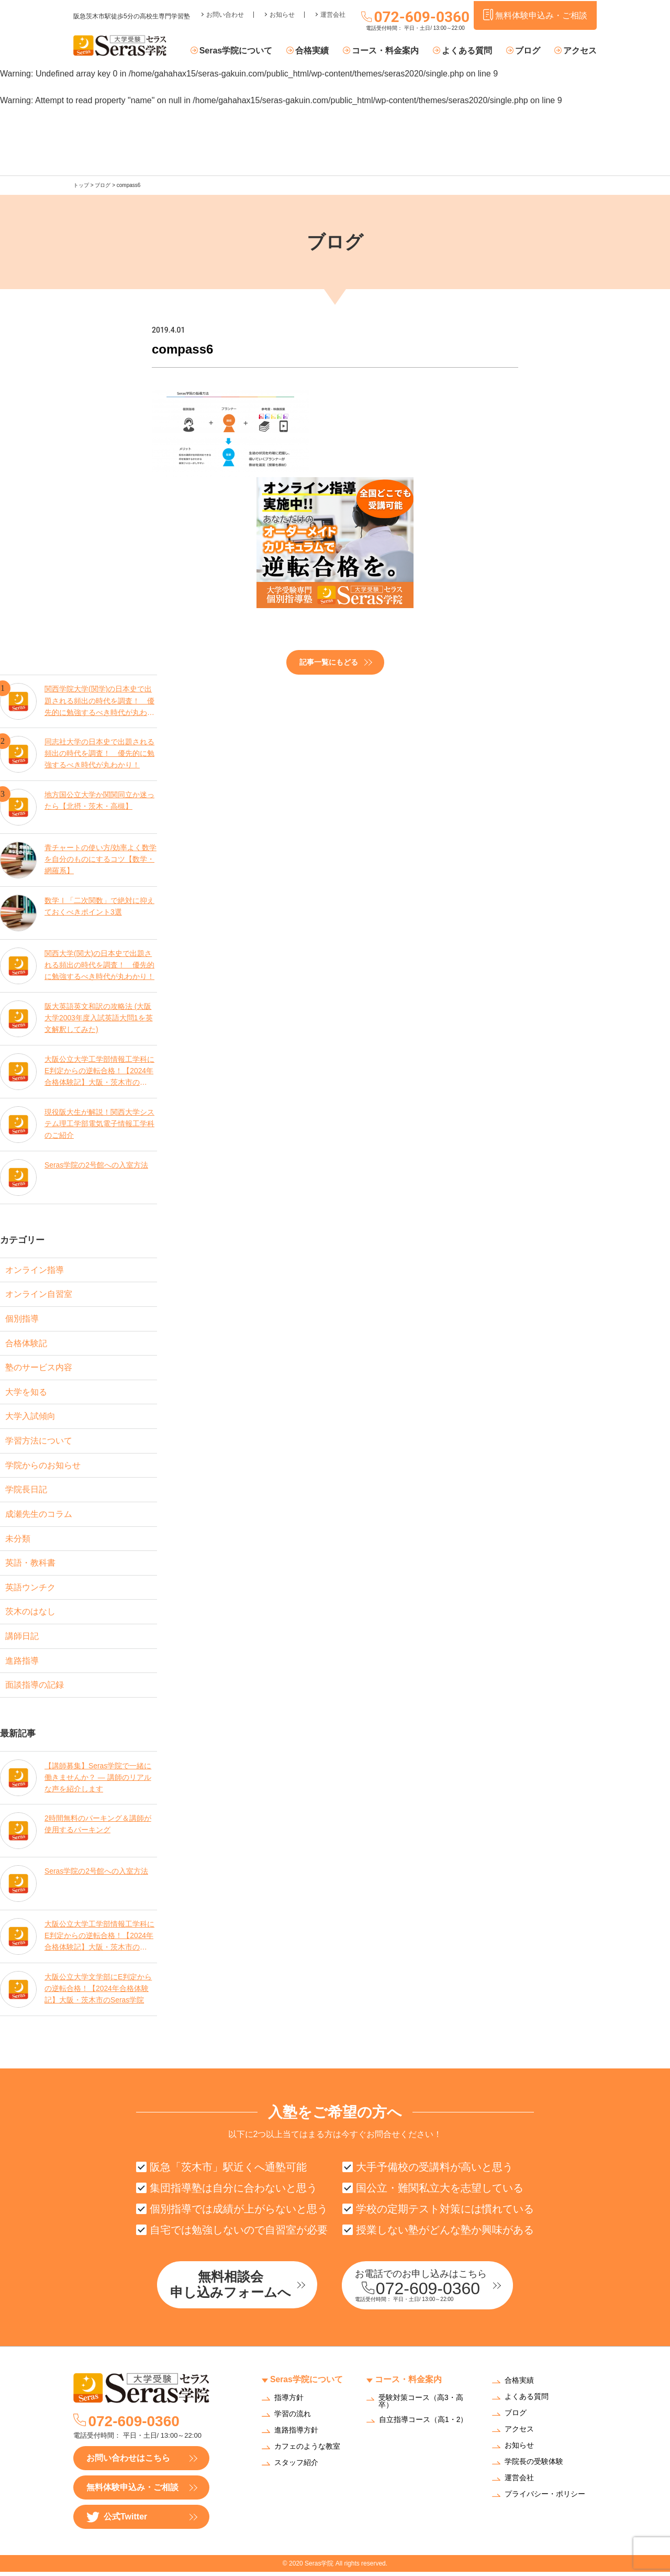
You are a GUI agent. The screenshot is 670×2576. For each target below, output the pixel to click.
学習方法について (38, 1441)
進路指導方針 (296, 2434)
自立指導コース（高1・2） (423, 2424)
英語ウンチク (30, 1589)
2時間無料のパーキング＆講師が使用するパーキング (97, 1827)
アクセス (580, 51)
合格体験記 (26, 1343)
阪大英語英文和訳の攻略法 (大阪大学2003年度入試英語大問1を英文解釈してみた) (98, 1017)
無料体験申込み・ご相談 (132, 2491)
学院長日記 (26, 1491)
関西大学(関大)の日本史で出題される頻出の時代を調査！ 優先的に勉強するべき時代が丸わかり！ (99, 965)
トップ (81, 185)
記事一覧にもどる (328, 662)
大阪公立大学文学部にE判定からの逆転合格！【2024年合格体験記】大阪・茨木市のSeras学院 (98, 1992)
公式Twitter (116, 2521)
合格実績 (314, 51)
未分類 (17, 1540)
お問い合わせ (225, 13)
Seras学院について (239, 51)
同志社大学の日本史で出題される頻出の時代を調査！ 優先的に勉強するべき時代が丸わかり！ (99, 753)
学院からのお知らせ (43, 1466)
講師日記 (22, 1638)
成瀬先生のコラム (38, 1515)
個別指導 (22, 1318)
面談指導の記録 (34, 1687)
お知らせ (282, 13)
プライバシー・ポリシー (545, 2499)
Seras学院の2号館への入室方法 (96, 1164)
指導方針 (289, 2402)
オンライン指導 (34, 1269)
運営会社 (332, 13)
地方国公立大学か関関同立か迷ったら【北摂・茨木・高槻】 (99, 800)
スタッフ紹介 (296, 2467)
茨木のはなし (30, 1614)
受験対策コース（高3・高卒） (420, 2405)
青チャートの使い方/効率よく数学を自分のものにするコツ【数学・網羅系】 (100, 859)
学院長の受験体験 (534, 2466)
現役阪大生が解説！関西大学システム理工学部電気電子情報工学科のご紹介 (99, 1123)
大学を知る (26, 1392)
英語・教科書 (30, 1564)
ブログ (528, 51)
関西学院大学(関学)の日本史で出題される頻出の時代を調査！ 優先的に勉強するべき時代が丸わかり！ (99, 700)
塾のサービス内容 (38, 1367)
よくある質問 (468, 51)
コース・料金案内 (387, 51)
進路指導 (22, 1663)
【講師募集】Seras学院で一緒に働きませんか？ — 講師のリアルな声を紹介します (98, 1780)
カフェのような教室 (307, 2450)
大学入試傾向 (30, 1417)
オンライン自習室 (38, 1294)
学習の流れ (292, 2418)
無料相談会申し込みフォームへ (233, 2289)
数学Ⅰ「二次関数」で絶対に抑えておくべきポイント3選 (99, 906)
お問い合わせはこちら (128, 2462)
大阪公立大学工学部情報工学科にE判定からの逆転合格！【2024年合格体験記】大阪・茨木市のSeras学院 (99, 1070)
